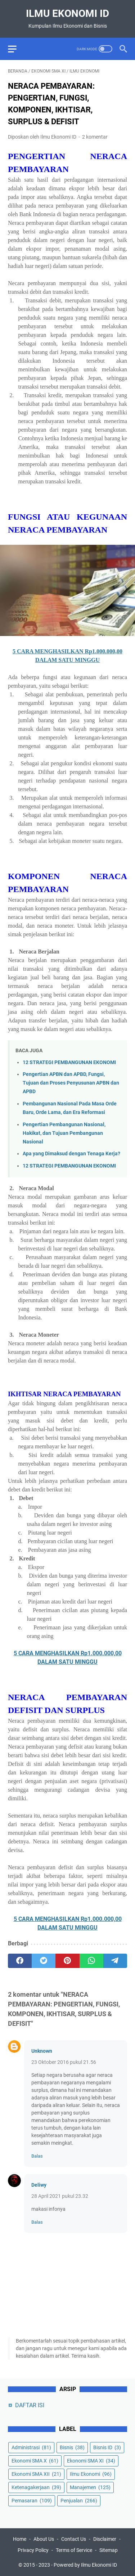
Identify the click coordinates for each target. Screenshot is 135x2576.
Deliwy (38, 2185)
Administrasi (31, 2447)
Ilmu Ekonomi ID (67, 13)
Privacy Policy (33, 2550)
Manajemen (90, 2487)
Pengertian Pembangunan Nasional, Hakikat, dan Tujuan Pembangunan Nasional (64, 1133)
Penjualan (78, 2500)
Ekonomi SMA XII (36, 2474)
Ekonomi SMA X (35, 2461)
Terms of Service (74, 2550)
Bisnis (72, 2447)
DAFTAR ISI (29, 2405)
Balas (37, 2156)
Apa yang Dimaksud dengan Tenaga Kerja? (71, 1154)
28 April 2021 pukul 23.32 (59, 2196)
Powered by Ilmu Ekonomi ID (85, 2565)
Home (19, 2539)
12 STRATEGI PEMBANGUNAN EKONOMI (69, 1062)
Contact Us (73, 2539)
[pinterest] (67, 1961)
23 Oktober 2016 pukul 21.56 (63, 2062)
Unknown (41, 2051)
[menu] (16, 48)
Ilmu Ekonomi (91, 2474)
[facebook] (20, 1961)
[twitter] (43, 1961)
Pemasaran (32, 2500)
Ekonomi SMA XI (91, 2461)
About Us (43, 2539)
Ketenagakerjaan (36, 2487)
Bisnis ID (107, 2447)
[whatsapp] (91, 1961)
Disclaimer (104, 2539)
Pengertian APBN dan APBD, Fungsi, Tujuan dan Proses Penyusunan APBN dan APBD (71, 1083)
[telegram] (115, 1961)
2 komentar (95, 137)
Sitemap (108, 2550)
